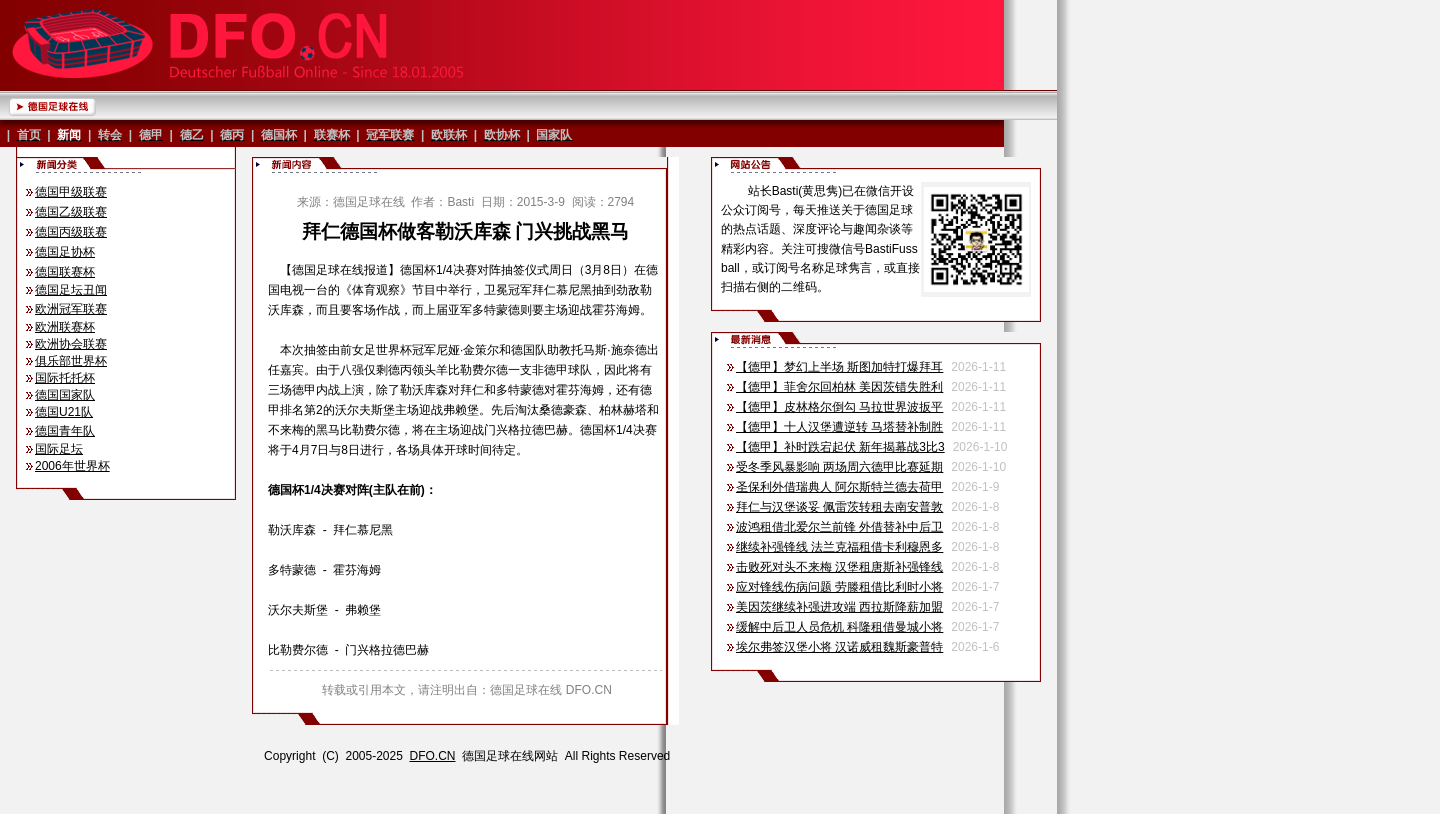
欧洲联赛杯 (65, 327)
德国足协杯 (65, 252)
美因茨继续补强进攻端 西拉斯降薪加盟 (839, 607)
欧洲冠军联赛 (71, 309)
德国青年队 (65, 431)
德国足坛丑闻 (71, 290)
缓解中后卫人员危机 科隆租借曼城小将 (839, 627)
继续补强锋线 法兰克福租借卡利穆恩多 (839, 547)
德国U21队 (64, 412)
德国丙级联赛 (71, 232)
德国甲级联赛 (71, 192)
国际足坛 (59, 449)
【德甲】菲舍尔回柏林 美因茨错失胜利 (839, 387)
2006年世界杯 (72, 466)
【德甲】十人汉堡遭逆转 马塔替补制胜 (839, 427)
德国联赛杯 (65, 272)
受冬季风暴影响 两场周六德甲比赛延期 (839, 467)
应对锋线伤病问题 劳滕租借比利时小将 (839, 587)
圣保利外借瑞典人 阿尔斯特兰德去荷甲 (839, 487)
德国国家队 (65, 395)
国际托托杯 (65, 378)
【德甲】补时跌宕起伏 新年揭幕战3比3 (840, 447)
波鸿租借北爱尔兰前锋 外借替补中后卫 (839, 527)
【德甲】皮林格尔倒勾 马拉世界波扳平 (839, 407)
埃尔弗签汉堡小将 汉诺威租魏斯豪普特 (839, 647)
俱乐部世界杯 (71, 361)
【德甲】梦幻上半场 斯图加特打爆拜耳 (839, 367)
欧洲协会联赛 (71, 344)
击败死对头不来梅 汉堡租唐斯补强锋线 (839, 567)
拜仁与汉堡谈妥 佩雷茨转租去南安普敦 (839, 507)
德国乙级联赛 (71, 212)
